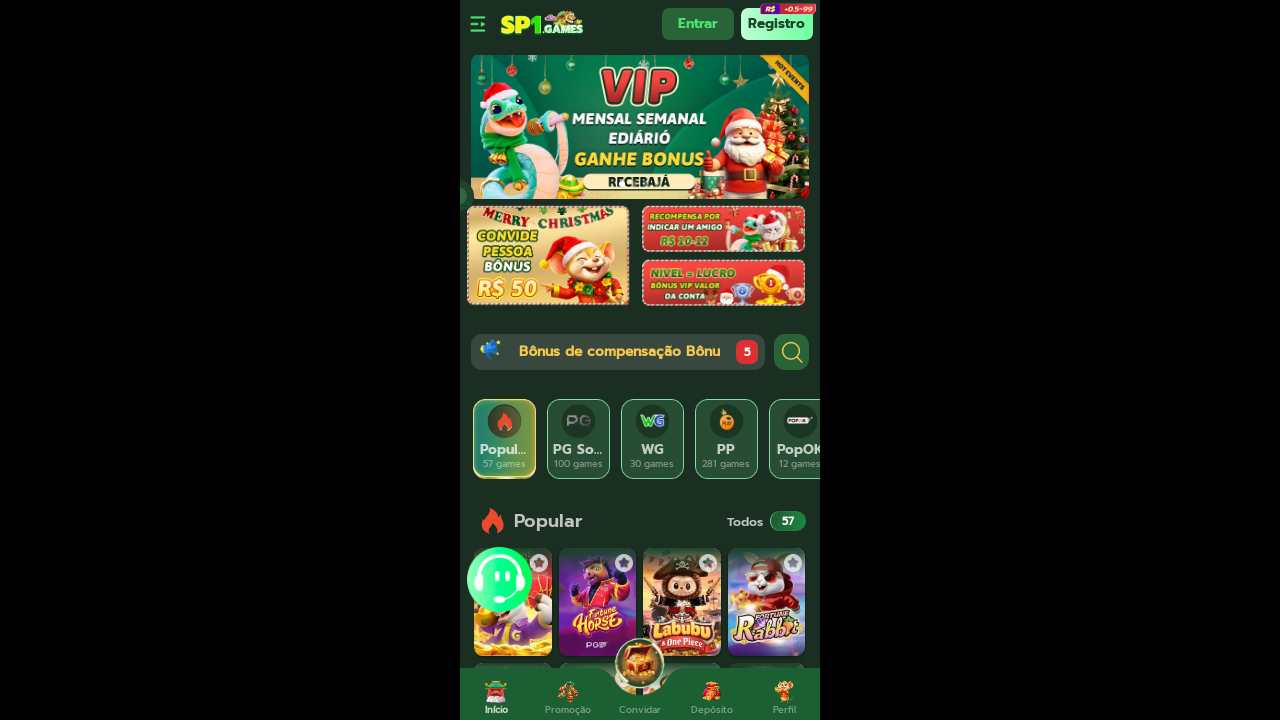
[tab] (505, 439)
